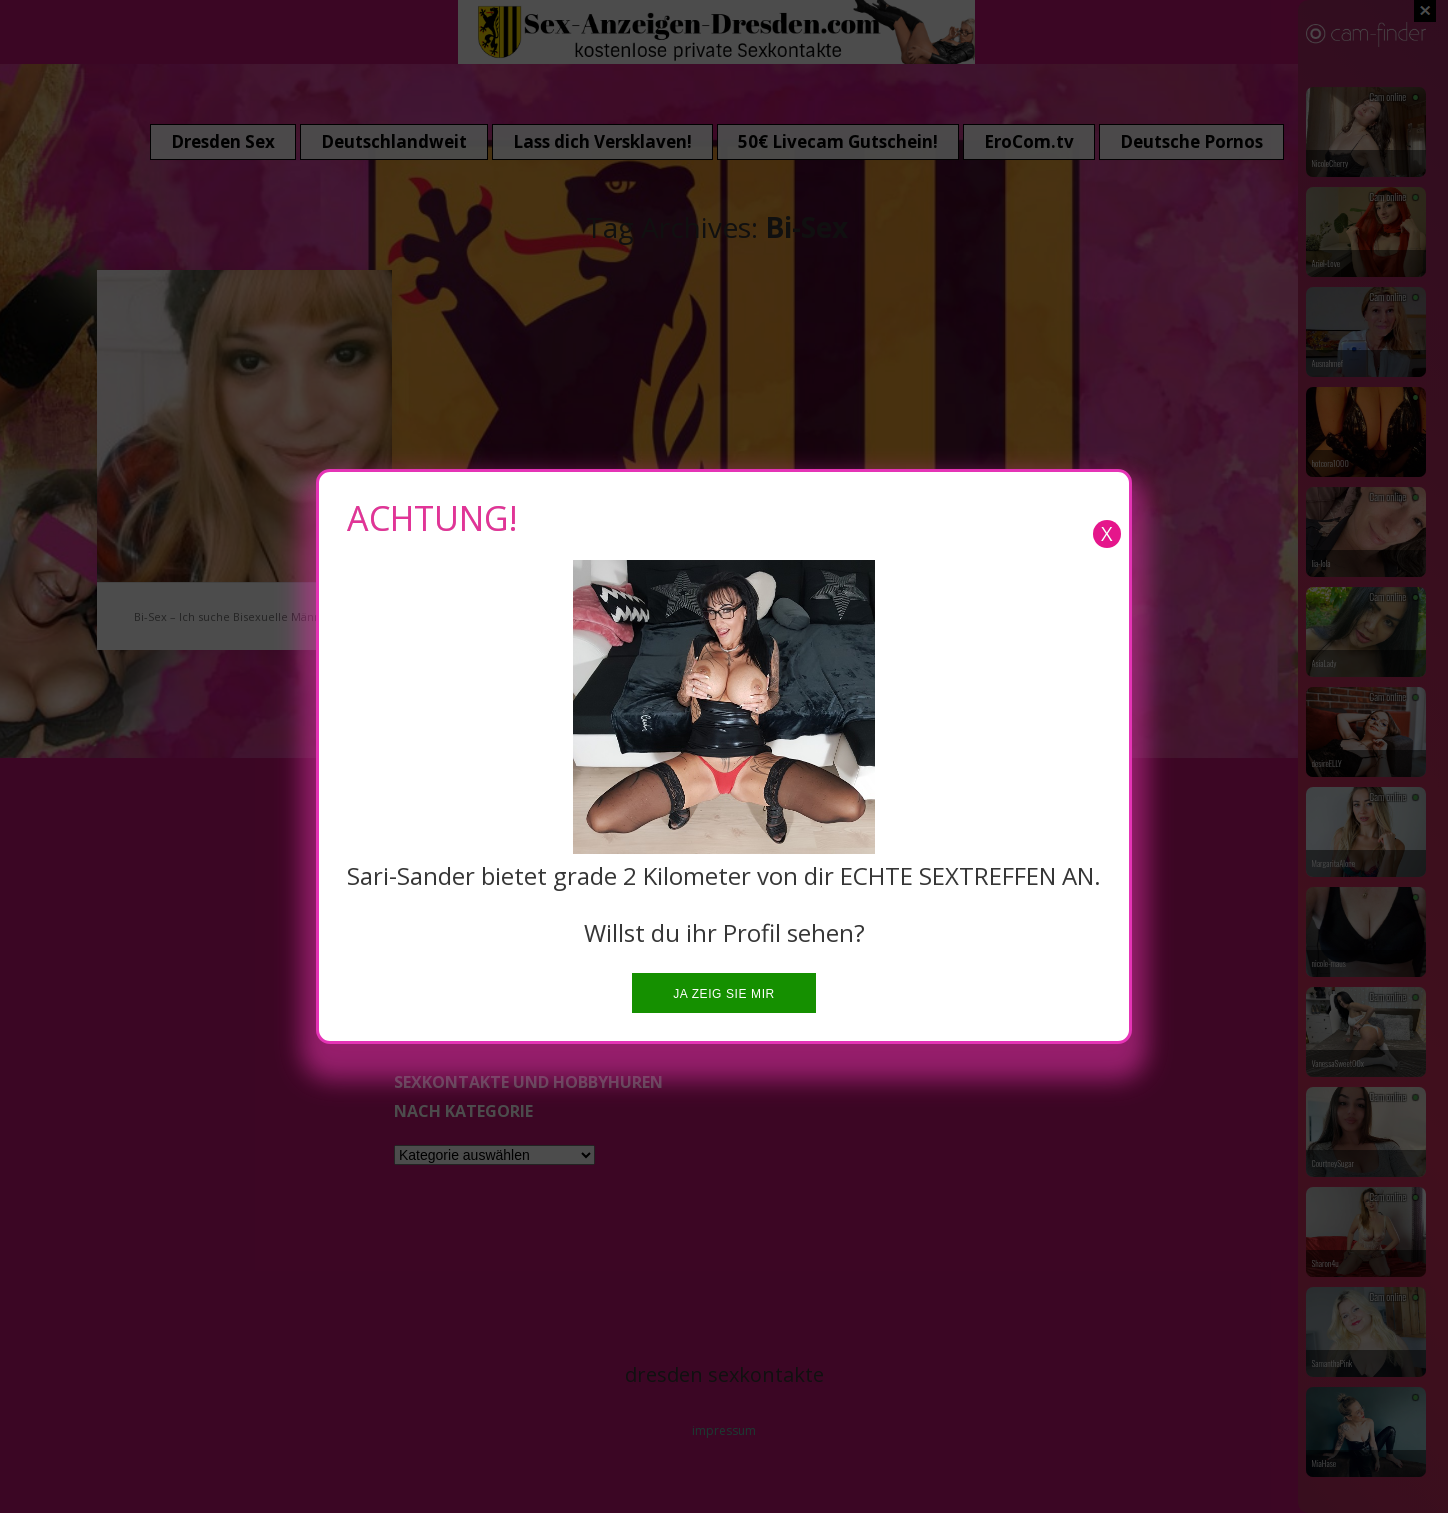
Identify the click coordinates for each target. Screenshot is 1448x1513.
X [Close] (1107, 533)
